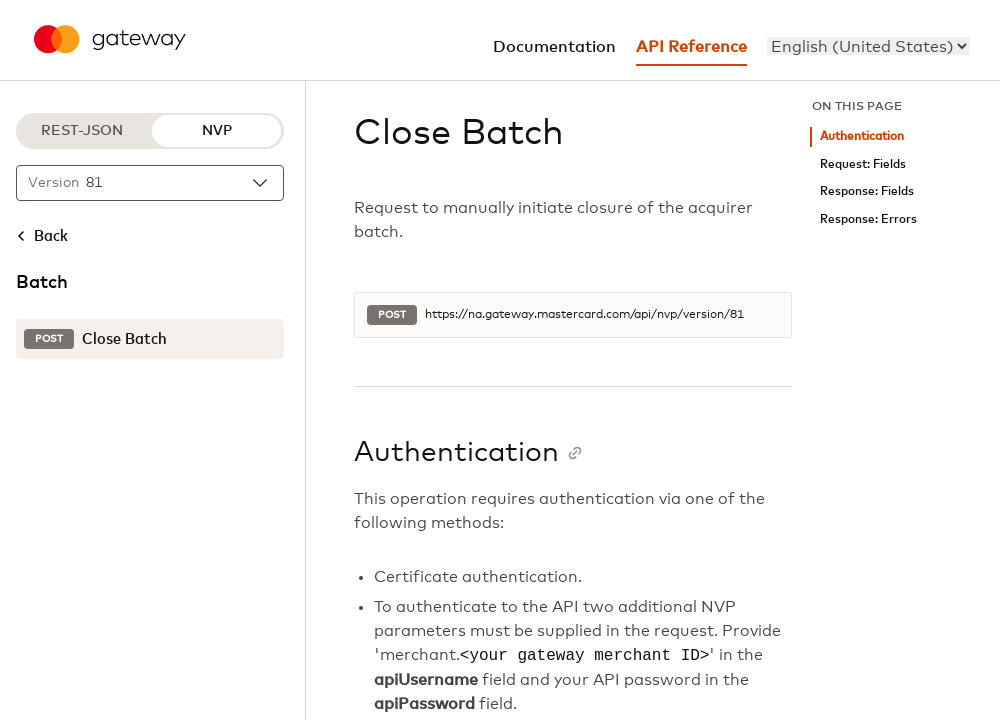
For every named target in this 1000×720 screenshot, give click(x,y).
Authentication (862, 136)
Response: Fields (867, 191)
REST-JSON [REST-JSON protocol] (82, 131)
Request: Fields (863, 164)
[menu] (868, 46)
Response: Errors (868, 219)
